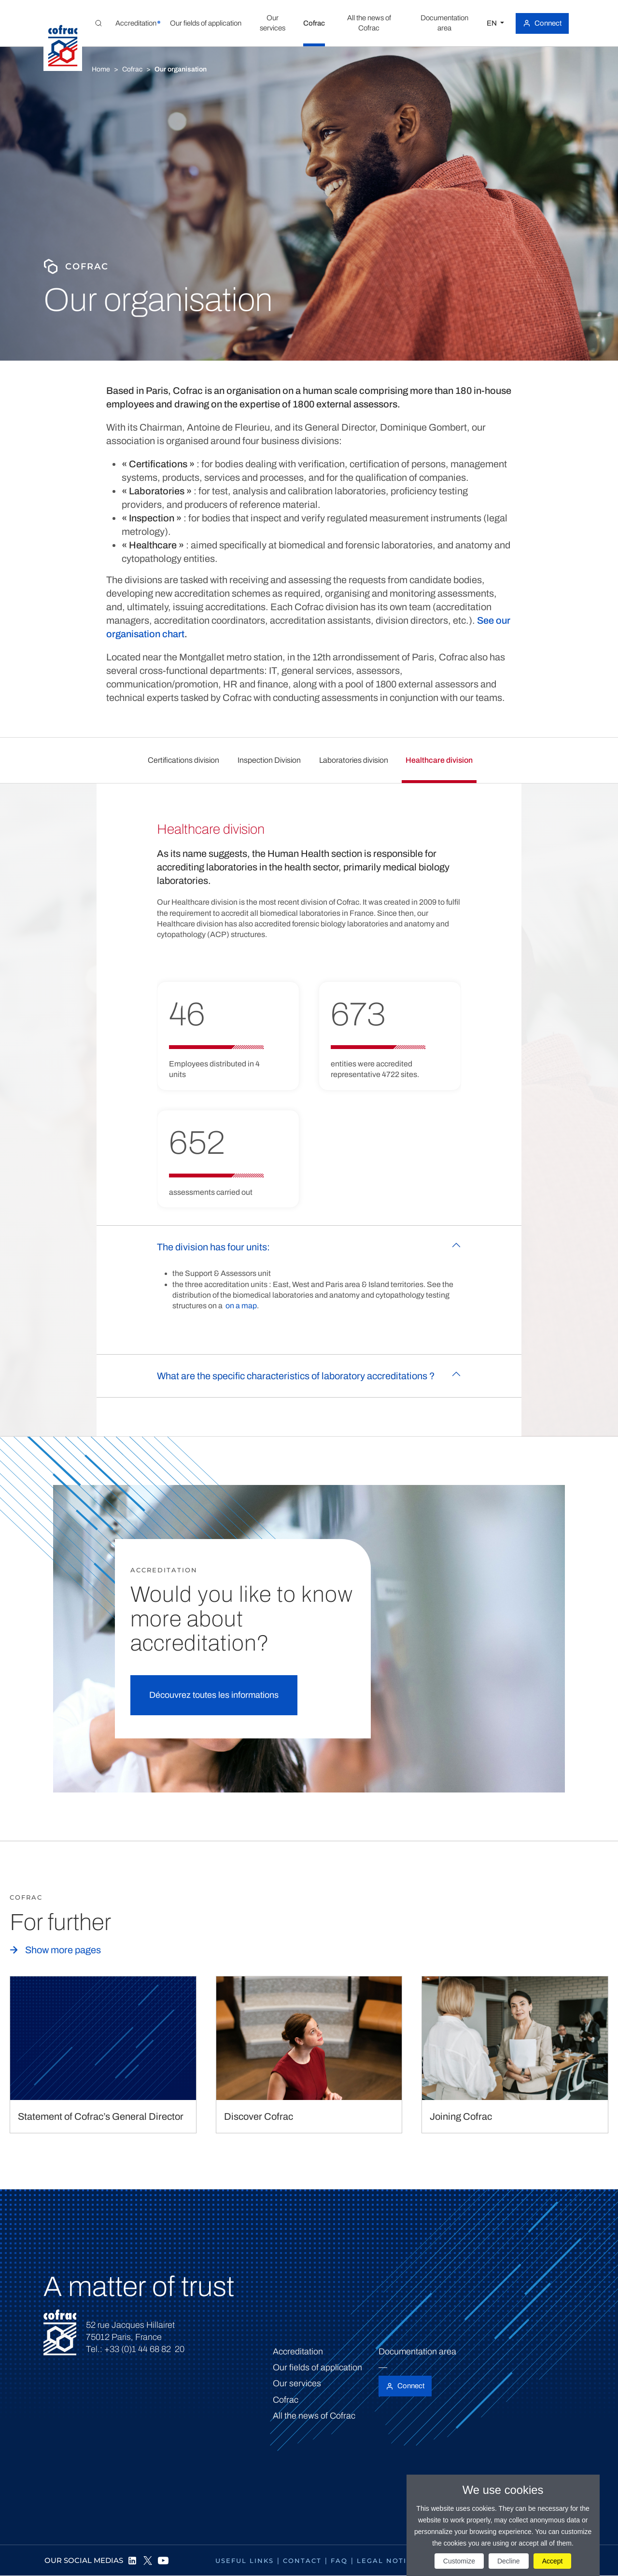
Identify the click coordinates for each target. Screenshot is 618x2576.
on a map (241, 1306)
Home (101, 69)
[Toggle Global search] (98, 23)
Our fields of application (317, 2367)
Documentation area (417, 2351)
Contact (302, 2560)
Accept (552, 2561)
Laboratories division (353, 760)
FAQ (339, 2560)
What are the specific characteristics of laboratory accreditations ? (296, 1376)
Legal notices (389, 2560)
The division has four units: (213, 1247)
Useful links (244, 2560)
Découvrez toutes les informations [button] (214, 1695)
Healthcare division (439, 760)
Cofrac (132, 69)
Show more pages (63, 1950)
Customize (459, 2561)
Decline (508, 2561)
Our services (297, 2383)
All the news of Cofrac (314, 2416)
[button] (135, 23)
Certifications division (183, 760)
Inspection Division (269, 760)
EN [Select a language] (492, 23)
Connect (548, 23)
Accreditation (298, 2351)
